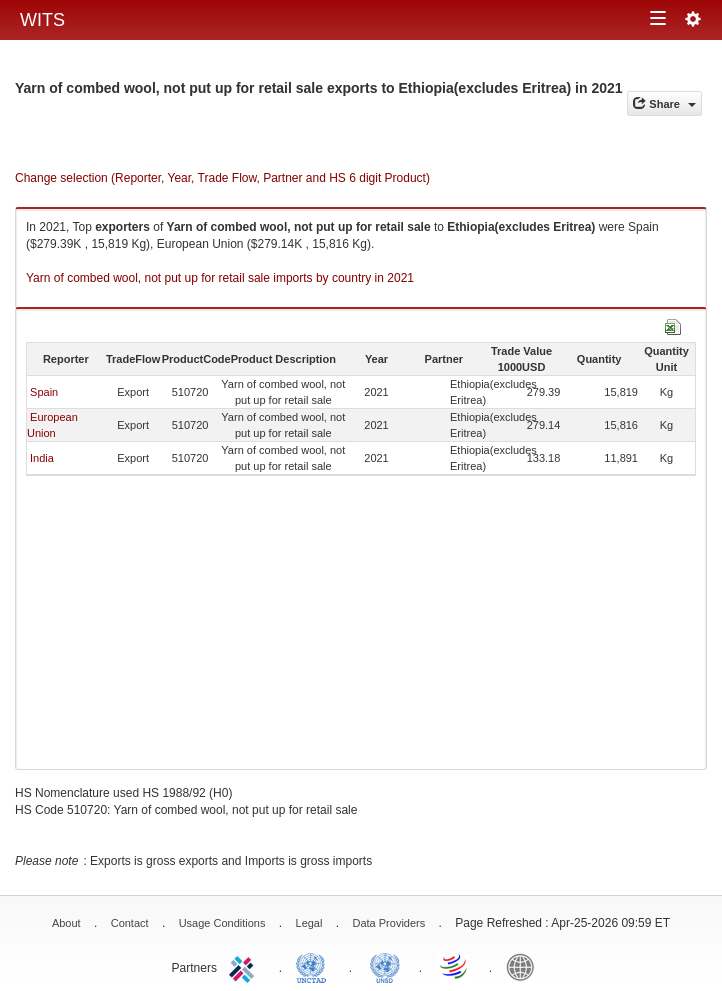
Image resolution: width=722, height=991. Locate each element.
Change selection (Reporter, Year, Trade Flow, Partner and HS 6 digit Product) (222, 178)
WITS (42, 20)
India (42, 458)
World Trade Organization (455, 966)
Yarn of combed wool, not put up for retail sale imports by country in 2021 (220, 278)
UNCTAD (315, 966)
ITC (245, 966)
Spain (44, 392)
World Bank (525, 966)
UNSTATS (385, 966)
